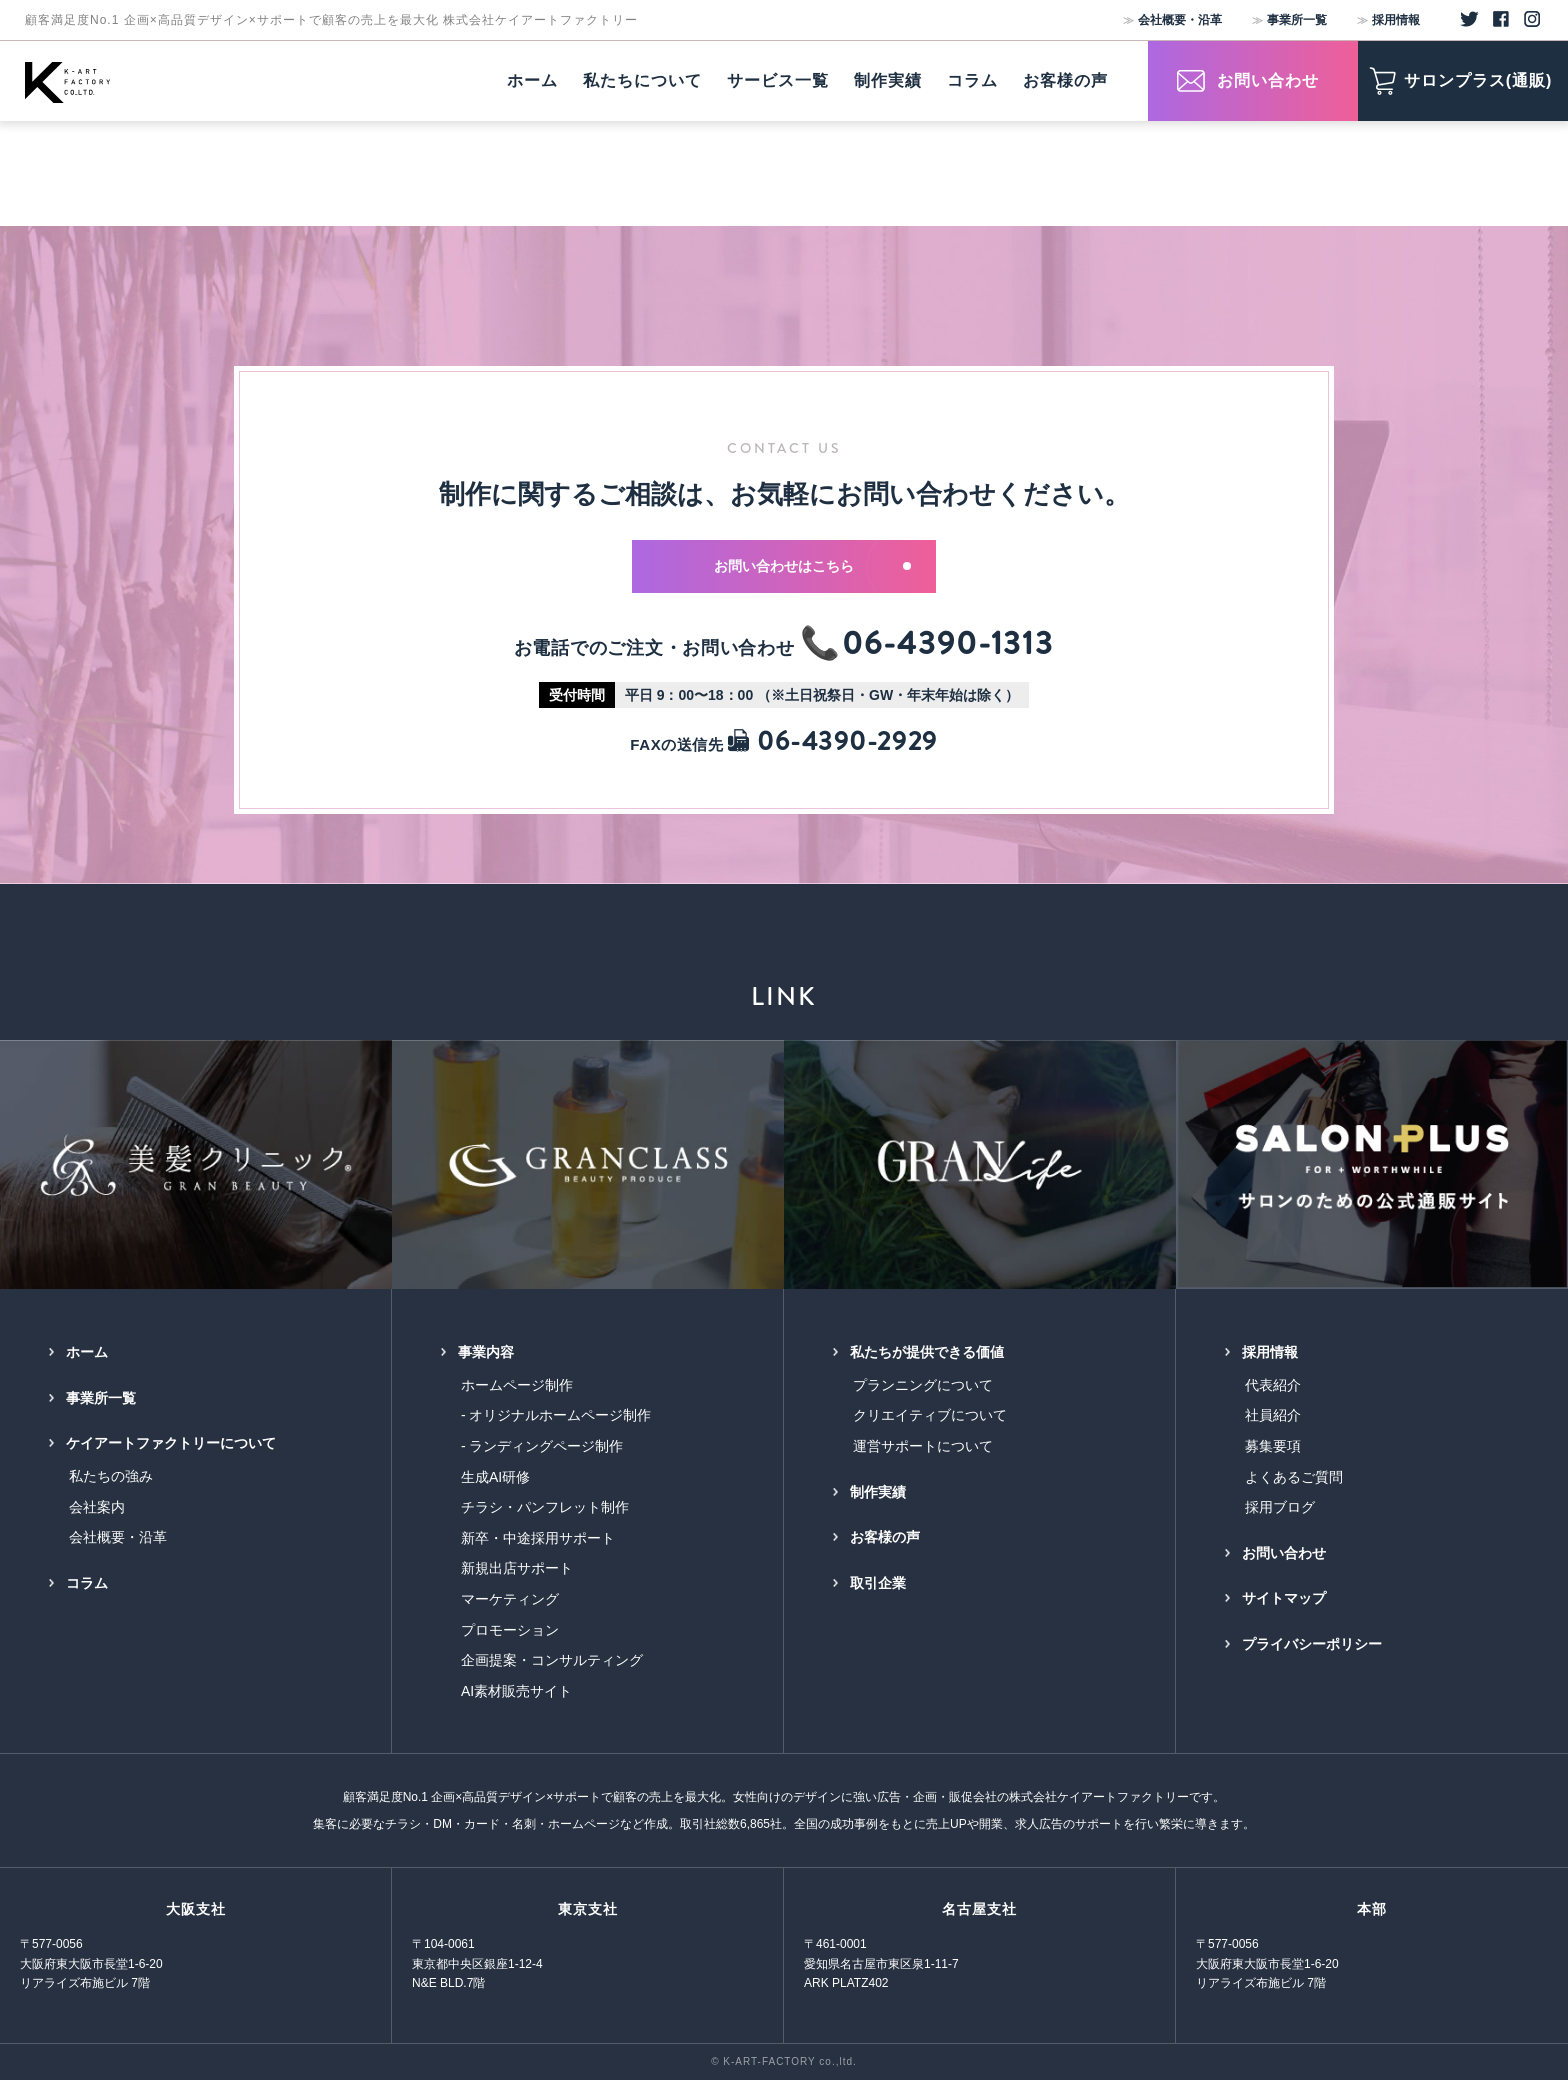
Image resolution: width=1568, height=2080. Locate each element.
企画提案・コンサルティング (552, 1660)
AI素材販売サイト (516, 1691)
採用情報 (1396, 20)
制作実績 (878, 1492)
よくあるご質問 (1294, 1477)
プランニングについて (923, 1385)
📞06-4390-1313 (927, 643)
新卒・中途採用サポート (538, 1538)
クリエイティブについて (930, 1415)
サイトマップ (1284, 1598)
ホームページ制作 (517, 1385)
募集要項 (1273, 1446)
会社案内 (97, 1507)
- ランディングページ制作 (542, 1446)
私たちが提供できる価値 (927, 1352)
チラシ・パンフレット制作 (545, 1507)
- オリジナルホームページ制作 (556, 1415)
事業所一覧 (1297, 20)
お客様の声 (885, 1537)
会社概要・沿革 (1180, 20)
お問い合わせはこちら (812, 566)
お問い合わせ (1284, 1553)
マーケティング (510, 1599)
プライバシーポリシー (1312, 1644)
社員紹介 (1273, 1415)
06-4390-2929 (832, 741)
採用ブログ (1280, 1507)
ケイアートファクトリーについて (171, 1443)
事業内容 (486, 1352)
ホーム (87, 1352)
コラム (87, 1583)
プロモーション (510, 1630)
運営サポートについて (923, 1446)
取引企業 (878, 1583)
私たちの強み (111, 1476)
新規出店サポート (517, 1568)
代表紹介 (1273, 1385)
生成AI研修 (495, 1477)
